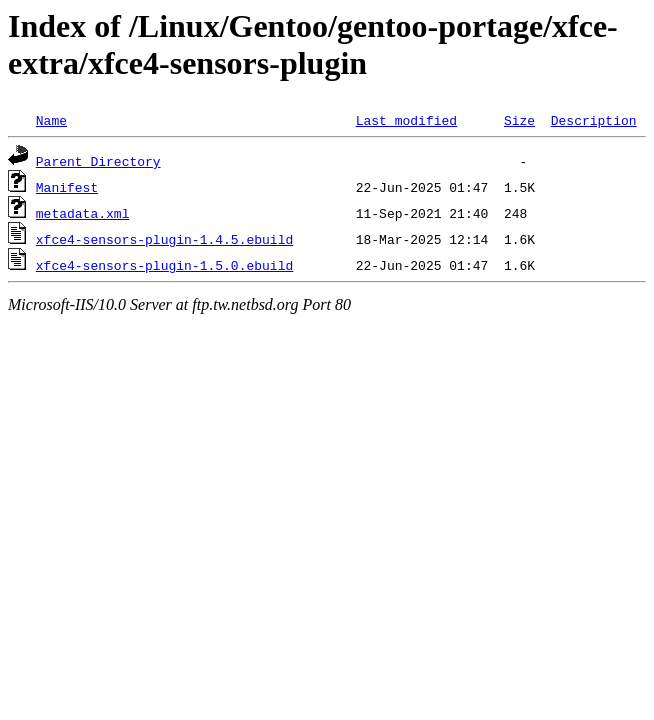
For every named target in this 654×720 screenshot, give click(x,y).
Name (51, 120)
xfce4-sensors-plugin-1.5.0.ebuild (164, 265)
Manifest (67, 187)
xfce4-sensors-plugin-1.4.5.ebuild (164, 239)
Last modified (406, 120)
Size (519, 120)
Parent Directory (98, 161)
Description (594, 120)
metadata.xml (83, 213)
